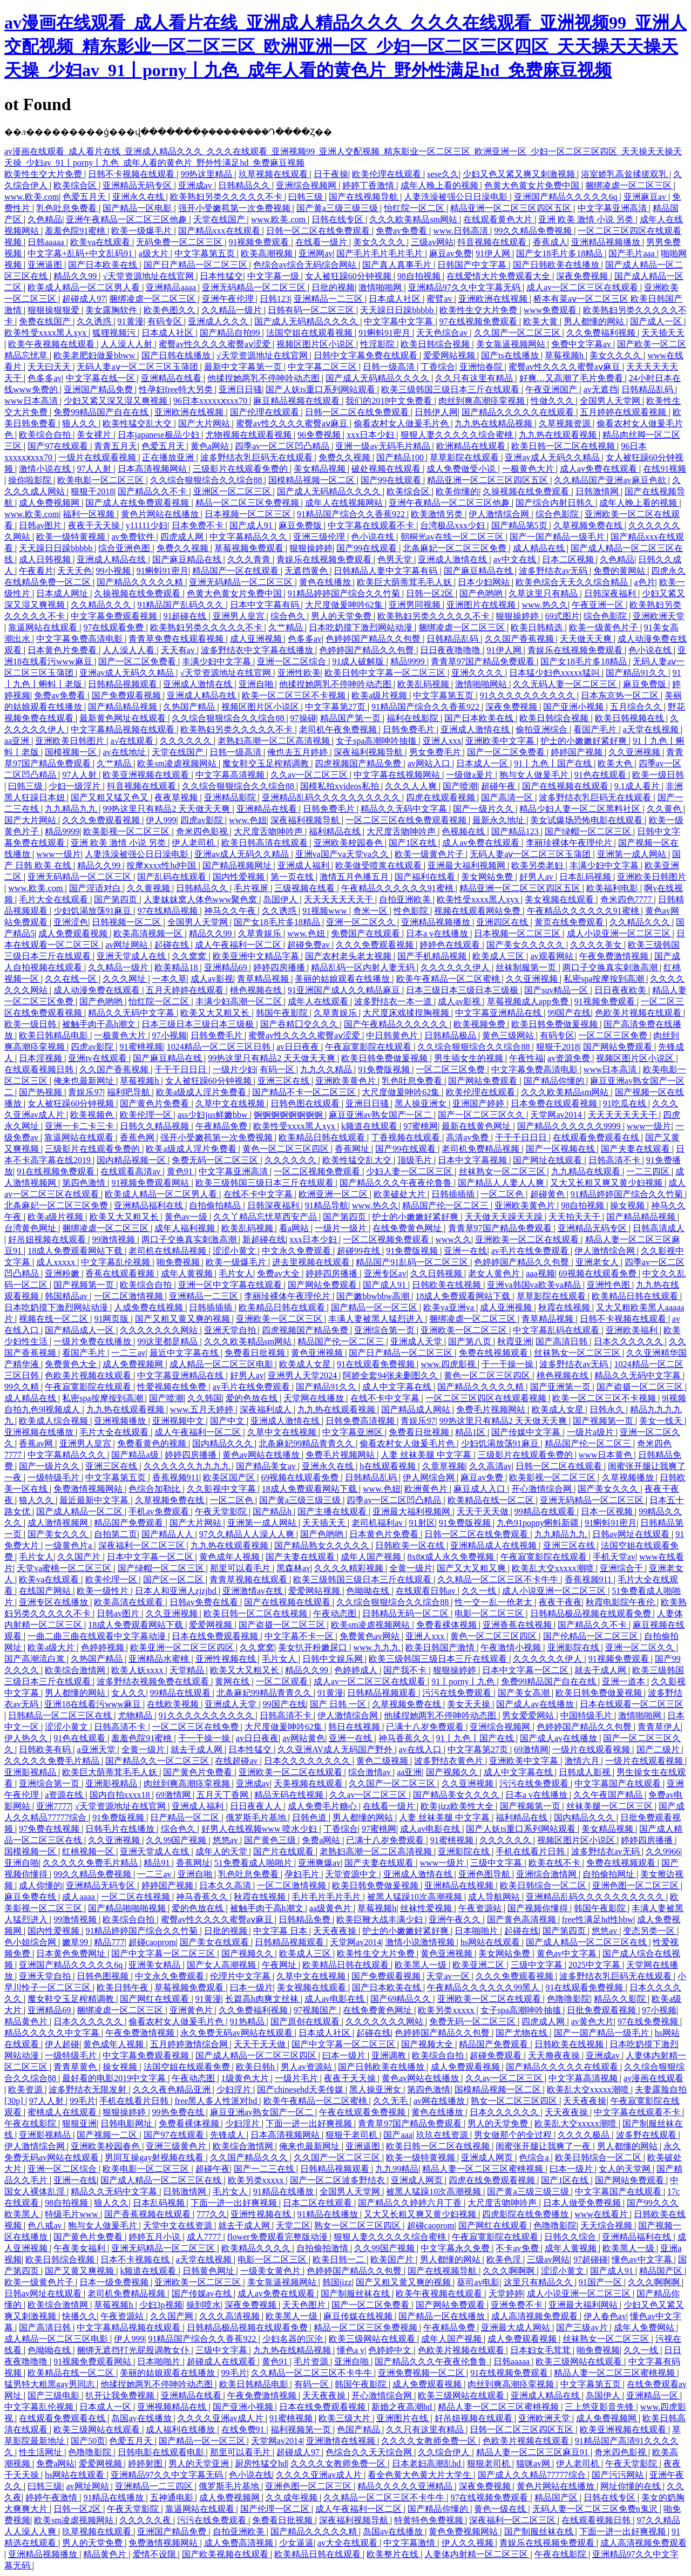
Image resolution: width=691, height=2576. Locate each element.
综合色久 (288, 616)
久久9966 (663, 1851)
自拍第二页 (115, 1534)
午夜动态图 (335, 1613)
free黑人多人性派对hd (216, 2100)
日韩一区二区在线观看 (560, 1466)
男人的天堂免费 (342, 616)
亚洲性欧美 (299, 672)
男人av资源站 (307, 2066)
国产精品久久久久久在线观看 (519, 412)
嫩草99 (76, 1942)
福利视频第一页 (301, 2429)
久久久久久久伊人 (456, 967)
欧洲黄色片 (427, 1488)
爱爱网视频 (211, 1624)
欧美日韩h (256, 2066)
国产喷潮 (460, 786)
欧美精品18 (177, 967)
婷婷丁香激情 (369, 185)
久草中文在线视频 (231, 1103)
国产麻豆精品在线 (187, 559)
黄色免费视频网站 (464, 2531)
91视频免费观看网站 (151, 1182)
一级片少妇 (234, 1069)
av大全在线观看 (348, 2542)
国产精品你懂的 (555, 1080)
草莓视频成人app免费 (529, 1001)
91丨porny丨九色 (464, 1681)
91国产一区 (601, 2282)
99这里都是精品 (168, 1341)
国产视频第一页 (84, 1284)
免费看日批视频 (256, 1352)
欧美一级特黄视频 (71, 536)
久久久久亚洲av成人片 (222, 2418)
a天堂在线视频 (652, 729)
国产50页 (88, 2440)
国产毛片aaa (632, 253)
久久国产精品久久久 (250, 2157)
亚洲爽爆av (319, 1862)
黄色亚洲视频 (318, 1352)
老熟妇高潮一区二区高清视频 (275, 740)
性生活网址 (41, 2452)
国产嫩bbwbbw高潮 (373, 1296)
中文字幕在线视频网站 (398, 774)
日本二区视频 (569, 559)
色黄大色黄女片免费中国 (532, 185)
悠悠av (226, 1840)
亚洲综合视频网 (307, 185)
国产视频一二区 (108, 2134)
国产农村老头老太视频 (349, 956)
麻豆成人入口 (480, 1488)
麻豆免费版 (301, 525)
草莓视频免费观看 (250, 548)
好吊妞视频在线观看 (48, 1239)
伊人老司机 (194, 842)
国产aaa (397, 2134)
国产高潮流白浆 (35, 1658)
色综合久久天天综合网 (370, 2452)
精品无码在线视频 (290, 1794)
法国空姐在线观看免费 (188, 2066)
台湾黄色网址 (31, 1228)
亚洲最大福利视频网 (467, 865)
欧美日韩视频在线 (630, 718)
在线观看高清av (131, 1171)
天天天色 (74, 570)
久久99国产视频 (177, 1840)
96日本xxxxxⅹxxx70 (211, 400)
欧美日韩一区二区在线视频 (564, 446)
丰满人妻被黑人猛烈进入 (376, 1318)
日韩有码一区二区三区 (312, 310)
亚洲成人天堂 (417, 1341)
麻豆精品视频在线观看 (297, 400)
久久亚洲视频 (635, 752)
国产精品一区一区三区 (375, 1307)
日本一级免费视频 (115, 2282)
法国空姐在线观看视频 (310, 332)
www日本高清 (32, 400)
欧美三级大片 (345, 2418)
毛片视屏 (252, 888)
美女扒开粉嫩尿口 (313, 1647)
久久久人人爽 (412, 786)
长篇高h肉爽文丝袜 (263, 1998)
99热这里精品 (207, 174)
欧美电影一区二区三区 (101, 480)
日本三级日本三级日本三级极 (463, 990)
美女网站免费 (488, 876)
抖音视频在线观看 (493, 242)
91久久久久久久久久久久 (528, 695)
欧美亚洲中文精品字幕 (257, 956)
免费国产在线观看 (366, 933)
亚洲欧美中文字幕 (501, 740)
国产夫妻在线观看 (636, 1148)
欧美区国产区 (230, 1477)
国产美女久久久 (609, 1488)
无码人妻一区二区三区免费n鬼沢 (596, 2508)
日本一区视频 (608, 1511)
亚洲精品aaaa (172, 287)
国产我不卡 (406, 1670)
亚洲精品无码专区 (138, 185)
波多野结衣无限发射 (88, 2089)
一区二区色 (503, 1194)
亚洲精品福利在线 (149, 1205)
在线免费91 (244, 2429)
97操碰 (303, 718)
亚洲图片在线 (403, 2418)
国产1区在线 (413, 842)
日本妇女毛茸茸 (541, 2350)
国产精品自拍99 (231, 332)
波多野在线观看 (647, 2134)
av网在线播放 (440, 2100)
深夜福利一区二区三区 (142, 1545)
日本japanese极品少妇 (159, 434)
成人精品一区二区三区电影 (222, 1364)
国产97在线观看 (59, 446)
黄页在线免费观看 (570, 922)
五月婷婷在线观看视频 (624, 412)
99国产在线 (569, 1012)
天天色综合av (443, 332)
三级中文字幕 (497, 1862)
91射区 (422, 1522)
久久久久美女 (597, 944)
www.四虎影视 (449, 1364)
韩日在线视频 (355, 1726)
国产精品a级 (135, 1454)
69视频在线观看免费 (599, 1273)
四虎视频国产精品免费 (359, 763)
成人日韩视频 (46, 559)
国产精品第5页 (520, 525)
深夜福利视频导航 (369, 752)
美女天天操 (469, 1704)
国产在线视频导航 (364, 196)
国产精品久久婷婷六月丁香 (411, 2202)
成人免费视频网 (50, 502)
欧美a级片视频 (380, 695)
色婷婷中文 (391, 2350)
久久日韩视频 (437, 1273)
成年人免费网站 (645, 2327)
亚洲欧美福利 (633, 1330)
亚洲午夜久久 (456, 1919)
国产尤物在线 (523, 2032)
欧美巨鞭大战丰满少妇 (380, 1919)
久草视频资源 (566, 423)
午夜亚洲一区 (599, 604)
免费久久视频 (345, 457)
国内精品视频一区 (132, 1160)
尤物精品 (136, 1715)
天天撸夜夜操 (555, 2055)
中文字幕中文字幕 (399, 321)
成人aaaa (79, 1896)
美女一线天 (662, 1420)
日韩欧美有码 (46, 1749)
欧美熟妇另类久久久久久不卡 (227, 196)
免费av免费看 (402, 230)
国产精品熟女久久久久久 (322, 1545)
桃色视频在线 (257, 990)
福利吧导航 (129, 1092)
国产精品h (273, 1511)
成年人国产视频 (372, 1556)
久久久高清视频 (230, 2316)
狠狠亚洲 (79, 2123)
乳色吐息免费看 (67, 208)
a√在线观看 (133, 740)
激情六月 (583, 1760)
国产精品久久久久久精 (141, 582)
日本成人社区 (396, 298)
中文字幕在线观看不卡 (372, 525)
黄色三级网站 (509, 1035)
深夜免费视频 (583, 276)
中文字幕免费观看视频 (115, 616)
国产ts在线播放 (511, 355)
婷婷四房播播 (280, 967)
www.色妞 (248, 820)
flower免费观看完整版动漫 (278, 2236)
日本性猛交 (221, 276)
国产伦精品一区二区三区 (591, 1636)
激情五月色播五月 (355, 876)
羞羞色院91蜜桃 (76, 230)
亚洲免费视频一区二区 (422, 2372)
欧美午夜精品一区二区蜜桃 (449, 978)
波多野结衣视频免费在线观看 (154, 1681)
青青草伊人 (659, 1726)
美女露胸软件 (112, 310)
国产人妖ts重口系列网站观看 (321, 389)
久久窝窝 (190, 956)
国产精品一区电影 (138, 208)
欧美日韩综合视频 (436, 344)
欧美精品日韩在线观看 (323, 1137)
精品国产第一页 (351, 718)
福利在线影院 (414, 718)
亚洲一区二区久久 (361, 922)
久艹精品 (286, 627)
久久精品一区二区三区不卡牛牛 (498, 1579)
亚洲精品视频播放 (606, 242)
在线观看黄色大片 (498, 219)
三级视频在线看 (305, 888)
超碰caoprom (152, 1942)
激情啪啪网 (381, 287)
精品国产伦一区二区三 (446, 1205)
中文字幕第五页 (205, 253)
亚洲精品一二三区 (329, 298)
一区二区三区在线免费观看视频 (407, 820)
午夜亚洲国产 (552, 389)
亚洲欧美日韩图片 (70, 740)
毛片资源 (312, 2361)
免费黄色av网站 (371, 1636)
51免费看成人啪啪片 (254, 1862)
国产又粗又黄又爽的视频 (183, 1318)
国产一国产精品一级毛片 (558, 536)
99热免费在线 (179, 2112)
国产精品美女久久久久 (457, 1794)
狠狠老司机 (489, 2463)
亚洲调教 (389, 2055)
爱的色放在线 (253, 1398)
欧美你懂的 (457, 491)
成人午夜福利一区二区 (239, 944)
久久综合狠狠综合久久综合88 (207, 480)
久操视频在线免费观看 (527, 491)
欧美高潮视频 (268, 253)
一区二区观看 (283, 1681)
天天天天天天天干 (339, 899)
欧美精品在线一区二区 (492, 1500)
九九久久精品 (327, 1069)
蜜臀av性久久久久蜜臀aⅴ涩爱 (216, 344)
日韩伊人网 (436, 412)
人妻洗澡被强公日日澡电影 (457, 196)
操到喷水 (203, 2304)
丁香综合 (438, 366)
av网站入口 (430, 763)
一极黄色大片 (529, 468)
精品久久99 (76, 276)
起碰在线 (172, 944)
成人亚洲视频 (257, 638)
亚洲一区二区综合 (292, 661)
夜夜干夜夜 (560, 1602)
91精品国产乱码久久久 (181, 604)
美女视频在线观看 (560, 899)
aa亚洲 (17, 740)
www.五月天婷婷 (203, 1409)
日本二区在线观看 (318, 2202)
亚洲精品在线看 (172, 378)
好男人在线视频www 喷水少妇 (260, 1828)
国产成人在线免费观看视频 (138, 502)
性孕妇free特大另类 (177, 389)
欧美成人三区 (499, 956)
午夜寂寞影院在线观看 (369, 1046)
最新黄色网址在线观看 (123, 718)
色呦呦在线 (368, 1590)
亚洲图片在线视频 (482, 604)
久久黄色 (665, 808)
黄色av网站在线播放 (262, 1454)
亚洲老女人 (598, 1262)
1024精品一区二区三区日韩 (220, 1046)
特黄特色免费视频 (429, 2520)
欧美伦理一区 (147, 1114)
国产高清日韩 (563, 1341)
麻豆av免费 (450, 253)
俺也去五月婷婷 (298, 752)
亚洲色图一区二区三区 (636, 1885)
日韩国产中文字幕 (473, 264)
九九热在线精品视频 (494, 423)
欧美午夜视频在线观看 (52, 344)
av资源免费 (569, 1058)
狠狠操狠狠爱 (55, 310)
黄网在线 (233, 1681)
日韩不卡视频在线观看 (132, 174)
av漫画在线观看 (653, 2078)
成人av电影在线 (431, 1828)
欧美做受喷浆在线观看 (379, 865)
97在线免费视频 (649, 2021)
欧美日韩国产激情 (441, 1647)
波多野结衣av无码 (554, 570)
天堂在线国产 (220, 219)
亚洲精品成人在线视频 (494, 1545)
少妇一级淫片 (76, 786)
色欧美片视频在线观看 (639, 1012)
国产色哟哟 (482, 593)
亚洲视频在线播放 (40, 1432)
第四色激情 (84, 1182)
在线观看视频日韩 (40, 1069)
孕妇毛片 (302, 1874)
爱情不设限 (155, 2554)
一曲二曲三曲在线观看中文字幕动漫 (98, 1636)
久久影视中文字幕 (222, 1488)
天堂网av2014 (557, 1114)
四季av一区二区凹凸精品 (283, 446)
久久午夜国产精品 (609, 1794)
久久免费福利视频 (602, 332)
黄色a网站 (211, 446)
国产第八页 (470, 1341)
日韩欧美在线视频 (447, 1284)
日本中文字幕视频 (473, 1160)
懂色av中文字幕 (643, 2259)
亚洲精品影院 (231, 797)
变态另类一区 (650, 1930)
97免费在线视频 (50, 1828)
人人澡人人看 (130, 650)
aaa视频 (540, 1273)
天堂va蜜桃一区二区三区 (65, 1568)
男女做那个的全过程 (514, 2134)
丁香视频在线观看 (406, 1137)
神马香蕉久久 (405, 1738)
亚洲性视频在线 (226, 1658)
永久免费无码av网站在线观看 (237, 2032)
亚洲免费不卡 (518, 2304)
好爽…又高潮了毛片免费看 (572, 378)
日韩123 (275, 298)
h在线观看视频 (389, 1466)
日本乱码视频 (586, 876)
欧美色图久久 (171, 310)
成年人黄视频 (188, 1273)
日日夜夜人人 (257, 1806)
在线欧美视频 (174, 1704)
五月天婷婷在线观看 (186, 990)
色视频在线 (464, 831)
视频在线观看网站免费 (478, 910)
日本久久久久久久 (629, 1341)
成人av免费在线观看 (599, 468)
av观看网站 (552, 956)
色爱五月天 (85, 196)
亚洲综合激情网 (547, 1874)
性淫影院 (378, 344)
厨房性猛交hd (261, 2463)
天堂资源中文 (352, 1874)
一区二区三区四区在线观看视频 (486, 1398)
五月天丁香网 (223, 1794)
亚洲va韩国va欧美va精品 (534, 1284)
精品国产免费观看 (129, 1522)
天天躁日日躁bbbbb (398, 310)
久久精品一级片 (232, 310)
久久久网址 (125, 978)
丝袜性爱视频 (427, 1908)
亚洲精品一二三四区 (155, 2486)
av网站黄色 (303, 1738)
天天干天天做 (484, 1511)
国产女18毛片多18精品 (560, 253)
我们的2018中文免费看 (390, 400)
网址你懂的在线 (631, 2486)
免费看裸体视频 (447, 1624)
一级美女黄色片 (271, 2270)
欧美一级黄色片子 (604, 627)
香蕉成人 (550, 242)
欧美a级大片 (52, 1647)
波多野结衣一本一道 (394, 1001)
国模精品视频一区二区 (312, 480)
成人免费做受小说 (462, 468)
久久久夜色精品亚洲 (173, 2089)
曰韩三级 (306, 196)
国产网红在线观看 (155, 1998)
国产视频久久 (453, 1772)
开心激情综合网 (542, 1488)
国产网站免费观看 (618, 1046)
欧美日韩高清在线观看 (265, 842)
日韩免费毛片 (410, 729)
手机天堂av (614, 1556)
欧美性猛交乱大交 (138, 423)
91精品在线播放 (284, 2191)
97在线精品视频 (168, 910)
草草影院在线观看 (465, 457)
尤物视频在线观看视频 (249, 434)
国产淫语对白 (96, 888)
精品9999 (408, 661)
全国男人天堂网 (611, 400)
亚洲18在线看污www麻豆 (93, 1704)
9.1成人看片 (638, 786)
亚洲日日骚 (240, 389)
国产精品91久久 (637, 672)
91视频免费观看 (259, 242)
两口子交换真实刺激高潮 (611, 967)
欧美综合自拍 (46, 434)
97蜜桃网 (420, 1126)
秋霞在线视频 (565, 1307)
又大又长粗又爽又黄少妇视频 (607, 1182)
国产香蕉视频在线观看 (148, 2214)
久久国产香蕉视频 (520, 638)
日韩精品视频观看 (123, 684)
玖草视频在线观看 (274, 174)
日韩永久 (608, 1409)
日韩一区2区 (431, 593)
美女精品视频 (321, 468)
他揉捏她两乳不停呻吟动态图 (264, 378)
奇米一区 (371, 910)
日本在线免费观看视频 (216, 1636)
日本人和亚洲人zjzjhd (177, 1590)
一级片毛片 (297, 2078)
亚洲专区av (385, 1273)
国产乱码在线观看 (172, 876)
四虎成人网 (183, 536)
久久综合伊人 (445, 2452)
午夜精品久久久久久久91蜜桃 (398, 888)
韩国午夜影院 (283, 1012)
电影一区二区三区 (490, 1613)
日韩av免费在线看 (205, 1602)
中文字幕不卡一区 (300, 1636)
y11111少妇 (147, 525)
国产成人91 (252, 525)
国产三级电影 (55, 2395)
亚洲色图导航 (485, 1874)
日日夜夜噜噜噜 (451, 650)
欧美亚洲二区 (479, 1964)
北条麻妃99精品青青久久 (307, 1443)
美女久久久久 (380, 242)
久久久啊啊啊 (510, 2270)
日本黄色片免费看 (63, 650)
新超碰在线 (264, 1239)
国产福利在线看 (426, 876)
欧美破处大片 (401, 1194)
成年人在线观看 (319, 1001)
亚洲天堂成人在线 (132, 956)
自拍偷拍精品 (216, 1205)
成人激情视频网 (59, 1522)
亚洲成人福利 (304, 865)
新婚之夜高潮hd (402, 2406)
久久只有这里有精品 (475, 378)
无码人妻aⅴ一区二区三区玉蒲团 (138, 366)
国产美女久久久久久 (526, 944)
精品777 (109, 1942)
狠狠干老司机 (353, 2134)
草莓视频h (565, 355)
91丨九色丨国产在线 (554, 763)
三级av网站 (432, 242)
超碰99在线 (359, 1250)
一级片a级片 (591, 1432)
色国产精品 (359, 2429)
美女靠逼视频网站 (511, 344)
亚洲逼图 (46, 264)
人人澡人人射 (127, 344)
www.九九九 (377, 1647)
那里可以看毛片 (241, 1568)
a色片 (644, 582)
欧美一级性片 (104, 1590)
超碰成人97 (83, 298)
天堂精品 (188, 1670)
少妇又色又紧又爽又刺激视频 (520, 174)
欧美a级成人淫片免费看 (202, 1092)
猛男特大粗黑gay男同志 (50, 2384)
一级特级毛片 (55, 1477)
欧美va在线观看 (101, 242)
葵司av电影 (478, 2282)
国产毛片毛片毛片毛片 (380, 253)
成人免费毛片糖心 (323, 1806)
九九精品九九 (72, 808)
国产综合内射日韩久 (555, 502)
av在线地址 (125, 752)
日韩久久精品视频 (155, 1126)
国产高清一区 (508, 797)
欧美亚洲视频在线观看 (147, 774)
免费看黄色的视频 (152, 1443)
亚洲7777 (53, 1806)
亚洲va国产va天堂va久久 (343, 854)
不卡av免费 (518, 2248)
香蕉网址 (353, 1148)
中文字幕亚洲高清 (613, 208)
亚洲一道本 (624, 1681)
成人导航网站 (495, 1896)
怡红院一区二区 (415, 208)
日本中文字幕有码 (265, 604)
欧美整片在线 (394, 2554)
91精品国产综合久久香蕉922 (352, 514)
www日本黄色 (606, 1454)
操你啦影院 (30, 480)
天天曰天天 (50, 366)
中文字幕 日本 (281, 1930)
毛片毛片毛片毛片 (327, 1896)
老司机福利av (378, 1522)
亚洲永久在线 (139, 196)
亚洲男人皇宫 (240, 616)
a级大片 (154, 253)
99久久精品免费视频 (534, 230)
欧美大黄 (541, 321)
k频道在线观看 (370, 1126)
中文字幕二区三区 (323, 366)
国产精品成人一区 (80, 1330)
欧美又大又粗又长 (216, 1012)
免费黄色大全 (72, 1364)
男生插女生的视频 (469, 1058)
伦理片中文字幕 (241, 1976)
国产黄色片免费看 (155, 1103)
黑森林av (293, 1568)
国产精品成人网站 (416, 1409)
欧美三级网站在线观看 (373, 2338)
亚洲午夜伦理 (229, 298)
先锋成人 (228, 2134)
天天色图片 (305, 2304)
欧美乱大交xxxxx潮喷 (554, 1568)
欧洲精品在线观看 (471, 446)
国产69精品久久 (401, 1998)
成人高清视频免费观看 (535, 2316)
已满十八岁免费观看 (426, 1726)
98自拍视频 (420, 276)
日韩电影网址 (127, 2123)
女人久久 (128, 1692)
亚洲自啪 (257, 684)
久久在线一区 (72, 978)
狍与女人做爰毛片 (535, 774)
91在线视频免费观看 (57, 1171)
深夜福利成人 (267, 1409)
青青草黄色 (76, 2066)
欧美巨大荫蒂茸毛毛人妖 (405, 582)
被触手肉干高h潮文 (100, 1024)
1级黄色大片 (246, 2078)
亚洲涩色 (70, 922)
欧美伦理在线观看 (387, 174)
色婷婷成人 (357, 1670)
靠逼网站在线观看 (43, 627)
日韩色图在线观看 (306, 1103)
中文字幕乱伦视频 (116, 1262)
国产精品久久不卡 (153, 491)
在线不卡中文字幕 (259, 1194)
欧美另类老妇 (538, 865)
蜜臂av (440, 298)
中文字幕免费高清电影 (80, 638)
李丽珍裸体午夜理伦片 (570, 842)
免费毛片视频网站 (491, 1409)
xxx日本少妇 (371, 434)
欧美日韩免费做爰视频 (555, 1024)
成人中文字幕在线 (397, 1386)
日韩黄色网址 (209, 2270)
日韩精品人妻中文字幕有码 (386, 570)
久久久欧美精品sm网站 (414, 219)
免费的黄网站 (620, 570)
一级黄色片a (69, 1545)
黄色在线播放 (326, 582)
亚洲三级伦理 (320, 536)
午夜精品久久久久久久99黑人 (484, 1987)
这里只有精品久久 (539, 2282)
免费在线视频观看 (494, 1352)
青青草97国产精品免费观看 (484, 661)
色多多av (45, 378)
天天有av (179, 650)
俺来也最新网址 (84, 1080)
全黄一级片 (410, 1568)
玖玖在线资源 (443, 2134)
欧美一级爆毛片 (142, 230)
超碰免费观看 (497, 2055)
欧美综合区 (76, 185)
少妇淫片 (234, 2089)
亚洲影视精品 (31, 1772)
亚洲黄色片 (192, 2010)
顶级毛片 (415, 1160)
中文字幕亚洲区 (353, 1432)
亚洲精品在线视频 (460, 1885)
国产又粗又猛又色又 (111, 797)
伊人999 (161, 820)
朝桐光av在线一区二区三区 (453, 536)
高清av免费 (468, 1137)
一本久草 (169, 978)
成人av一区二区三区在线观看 (583, 287)
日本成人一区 (483, 763)
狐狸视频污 (115, 332)
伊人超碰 (62, 2044)
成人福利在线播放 (181, 2429)
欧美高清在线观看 (129, 1602)
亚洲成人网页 (488, 2157)
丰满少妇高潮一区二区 (239, 1001)
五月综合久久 (637, 706)
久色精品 (45, 219)
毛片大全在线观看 (54, 899)
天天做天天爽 (587, 638)
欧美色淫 (504, 2259)
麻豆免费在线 (31, 1896)
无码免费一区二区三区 (180, 242)
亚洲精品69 (226, 967)
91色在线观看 (601, 774)
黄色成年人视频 (230, 1556)
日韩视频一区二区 (127, 922)
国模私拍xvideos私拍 (340, 786)
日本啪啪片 (477, 1930)
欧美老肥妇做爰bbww (95, 355)
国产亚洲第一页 (561, 1386)
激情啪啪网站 (482, 684)
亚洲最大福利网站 (584, 2304)
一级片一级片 (342, 1228)
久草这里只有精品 (544, 593)
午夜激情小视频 (511, 1647)
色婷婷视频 (103, 1647)
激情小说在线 (46, 468)
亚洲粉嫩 (63, 1273)
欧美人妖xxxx (138, 1670)
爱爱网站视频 (450, 355)
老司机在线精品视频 (168, 1250)
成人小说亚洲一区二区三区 (620, 933)
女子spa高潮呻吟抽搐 (377, 740)
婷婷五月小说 (155, 2236)
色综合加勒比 (155, 1488)
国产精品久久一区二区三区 (158, 1760)
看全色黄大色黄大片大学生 (420, 2474)
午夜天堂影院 (222, 1511)
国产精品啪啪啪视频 (128, 1908)
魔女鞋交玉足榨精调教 (266, 763)
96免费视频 (320, 434)
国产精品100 (401, 457)
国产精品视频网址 (238, 865)
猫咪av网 (534, 2463)
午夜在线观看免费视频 (363, 2112)
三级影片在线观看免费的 (241, 468)
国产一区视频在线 (561, 1148)
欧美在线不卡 (555, 1862)
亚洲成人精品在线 (112, 559)
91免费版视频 (385, 1069)
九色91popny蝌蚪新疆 (539, 1522)
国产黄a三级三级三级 (338, 208)
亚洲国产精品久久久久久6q (567, 196)
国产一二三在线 (265, 2168)
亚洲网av (316, 253)
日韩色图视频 (104, 1976)
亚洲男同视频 (416, 604)
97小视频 (169, 1035)
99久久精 (22, 1386)
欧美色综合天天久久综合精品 (573, 582)
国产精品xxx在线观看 (220, 230)
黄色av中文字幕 (568, 1953)
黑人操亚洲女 (422, 1103)
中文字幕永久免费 (456, 2248)
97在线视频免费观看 (479, 321)
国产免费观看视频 (127, 695)
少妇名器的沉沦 (293, 2338)
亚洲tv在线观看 (98, 1058)
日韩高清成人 (659, 1228)
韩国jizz (337, 2282)
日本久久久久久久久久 (308, 1760)
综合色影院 (558, 514)
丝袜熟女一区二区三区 (503, 1171)
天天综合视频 (607, 2225)
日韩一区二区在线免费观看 (319, 230)
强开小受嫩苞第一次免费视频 (235, 208)
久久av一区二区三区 (310, 774)
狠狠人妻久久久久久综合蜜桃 (458, 434)
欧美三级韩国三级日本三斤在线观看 (451, 389)
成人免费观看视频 (74, 933)
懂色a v (350, 2350)
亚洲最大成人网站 (516, 2327)
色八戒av (46, 2225)
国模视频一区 (72, 752)
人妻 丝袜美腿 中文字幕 (427, 1454)
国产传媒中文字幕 (527, 1432)
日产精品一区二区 (185, 1817)
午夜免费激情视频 (615, 956)
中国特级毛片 (587, 1715)
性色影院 (412, 910)
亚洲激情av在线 (253, 1590)
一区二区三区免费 (613, 1035)
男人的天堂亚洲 (199, 2463)
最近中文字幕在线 (185, 1352)
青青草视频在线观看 (249, 1579)
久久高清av (490, 1466)
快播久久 (79, 2316)
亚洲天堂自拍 (231, 1330)
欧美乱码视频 (424, 684)
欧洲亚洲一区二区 (334, 1194)
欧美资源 (26, 2089)
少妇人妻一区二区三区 (410, 1171)
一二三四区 (649, 1171)
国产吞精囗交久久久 (300, 1024)
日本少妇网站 (485, 582)
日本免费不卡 (199, 525)
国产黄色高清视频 (522, 1919)
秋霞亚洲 (514, 1341)
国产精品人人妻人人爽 (502, 1182)
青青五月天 (115, 446)
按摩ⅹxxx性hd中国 (162, 865)
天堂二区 (293, 2225)
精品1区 (471, 1432)
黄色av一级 (187, 1216)
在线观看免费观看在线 (597, 1137)
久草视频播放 (629, 1477)
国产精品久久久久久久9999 (570, 1126)
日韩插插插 (454, 1194)
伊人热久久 (27, 1738)
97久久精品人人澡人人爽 (247, 1534)
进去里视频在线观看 (312, 1262)
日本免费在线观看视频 (555, 1103)
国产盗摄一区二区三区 (641, 1386)
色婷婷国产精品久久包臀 (374, 638)
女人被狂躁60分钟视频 (349, 276)
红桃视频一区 (89, 1851)
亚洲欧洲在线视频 (494, 298)
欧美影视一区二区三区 (127, 831)
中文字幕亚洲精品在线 (499, 1012)
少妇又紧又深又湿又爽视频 (117, 400)
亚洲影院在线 (574, 1647)
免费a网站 (322, 1840)
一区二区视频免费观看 (318, 1171)
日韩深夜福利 (611, 593)
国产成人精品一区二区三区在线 (587, 1942)
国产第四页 (116, 899)
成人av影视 (212, 978)
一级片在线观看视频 (98, 457)
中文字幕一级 (274, 276)
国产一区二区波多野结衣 (338, 2180)
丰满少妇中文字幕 (217, 661)
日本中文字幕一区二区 (151, 1556)
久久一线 (480, 1590)
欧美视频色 (93, 1114)
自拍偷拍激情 (323, 2248)
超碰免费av (309, 944)
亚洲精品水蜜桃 (159, 1658)
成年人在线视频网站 (345, 502)
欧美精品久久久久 (257, 2248)
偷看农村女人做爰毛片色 (402, 423)
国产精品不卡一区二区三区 (305, 1092)
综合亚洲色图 (125, 548)
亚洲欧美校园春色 (349, 842)
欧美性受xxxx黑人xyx (46, 332)
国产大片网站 (205, 423)
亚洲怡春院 (482, 366)
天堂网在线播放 (314, 1398)
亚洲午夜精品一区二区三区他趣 (127, 219)
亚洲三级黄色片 (177, 2146)
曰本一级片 (251, 1987)
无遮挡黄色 (307, 570)
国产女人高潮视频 (222, 1964)
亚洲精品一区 (653, 2395)
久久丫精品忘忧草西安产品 (266, 1216)
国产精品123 (516, 831)
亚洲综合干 (622, 1568)
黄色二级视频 (383, 1760)
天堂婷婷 (506, 2293)
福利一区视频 (90, 514)
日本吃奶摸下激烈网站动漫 (362, 627)
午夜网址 (280, 1964)
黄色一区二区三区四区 (286, 1148)
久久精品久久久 (102, 604)
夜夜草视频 (177, 797)
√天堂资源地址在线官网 (149, 276)
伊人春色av (605, 2316)
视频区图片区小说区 (316, 344)
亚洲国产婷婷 (479, 1103)
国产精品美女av (267, 1466)
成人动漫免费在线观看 (97, 990)
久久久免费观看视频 (102, 820)
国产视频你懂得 (538, 1908)
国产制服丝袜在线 (356, 2293)
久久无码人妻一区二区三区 (566, 684)
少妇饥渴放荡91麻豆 (93, 910)
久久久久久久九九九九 (188, 1466)
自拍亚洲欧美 (406, 899)
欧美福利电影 (613, 888)
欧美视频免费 (480, 1024)
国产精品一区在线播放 (442, 2316)
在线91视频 (664, 468)
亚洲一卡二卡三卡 (80, 1126)
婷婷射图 (146, 2463)
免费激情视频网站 (89, 1488)
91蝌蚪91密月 (385, 332)
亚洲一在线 (465, 1250)
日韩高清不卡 (615, 1160)
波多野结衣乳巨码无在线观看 (257, 457)
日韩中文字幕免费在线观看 (366, 355)
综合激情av (370, 1772)
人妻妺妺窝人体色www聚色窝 (202, 899)
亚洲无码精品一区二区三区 (255, 287)
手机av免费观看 (159, 1511)
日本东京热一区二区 (621, 695)
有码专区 (165, 321)
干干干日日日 (181, 1069)
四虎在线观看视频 (441, 797)
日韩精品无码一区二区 (406, 1613)
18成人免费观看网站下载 (76, 1250)
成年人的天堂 (222, 1851)
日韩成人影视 (586, 1772)
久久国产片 (80, 1556)
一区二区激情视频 (129, 1296)
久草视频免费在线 (589, 525)
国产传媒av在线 (203, 2293)
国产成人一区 (657, 321)
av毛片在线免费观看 (531, 1250)
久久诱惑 (95, 321)
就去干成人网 (601, 1670)
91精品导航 (326, 1205)
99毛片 (83, 2100)
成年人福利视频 (185, 1228)
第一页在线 (293, 876)
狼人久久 (80, 423)
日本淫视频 (41, 1058)
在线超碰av (237, 1760)
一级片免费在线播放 (93, 1341)
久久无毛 (391, 2100)
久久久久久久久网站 (160, 1330)
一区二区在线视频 (136, 1896)
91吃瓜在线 (625, 1103)
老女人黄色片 (495, 1273)
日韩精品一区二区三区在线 (61, 1715)
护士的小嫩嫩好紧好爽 (584, 740)
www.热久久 (544, 604)
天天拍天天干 (575, 1216)
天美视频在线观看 (309, 1783)
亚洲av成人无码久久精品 (553, 457)
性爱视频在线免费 (172, 1386)
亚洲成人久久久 (219, 321)
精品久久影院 (621, 1998)
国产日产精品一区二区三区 (196, 264)
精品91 (158, 1862)
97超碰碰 (590, 2259)
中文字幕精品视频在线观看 (124, 729)
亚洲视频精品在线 (172, 2406)
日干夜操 (331, 174)
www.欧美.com (31, 196)
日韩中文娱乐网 (333, 1658)
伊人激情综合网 (500, 514)
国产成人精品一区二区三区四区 (257, 2055)
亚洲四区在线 (503, 922)
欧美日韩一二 (340, 2259)
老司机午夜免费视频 (339, 729)
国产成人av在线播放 (535, 1704)
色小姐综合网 (31, 1942)
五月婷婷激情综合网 (190, 2044)
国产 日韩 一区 (339, 1704)
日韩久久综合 (571, 2236)
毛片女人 (236, 1273)
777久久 (212, 2214)
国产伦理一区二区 (275, 2508)
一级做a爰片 (470, 774)
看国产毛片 (596, 729)
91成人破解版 (359, 661)
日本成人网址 (63, 593)
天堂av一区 (448, 1976)
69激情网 (531, 1749)
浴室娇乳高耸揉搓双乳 (625, 174)
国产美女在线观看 (215, 1942)
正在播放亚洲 (169, 457)
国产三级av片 (582, 2327)
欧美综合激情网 (76, 1670)
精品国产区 (662, 2270)
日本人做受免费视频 (583, 2202)
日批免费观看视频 (602, 2010)
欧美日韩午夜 (124, 1987)
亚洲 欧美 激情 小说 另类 (586, 219)
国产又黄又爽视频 (80, 2270)
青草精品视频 (264, 978)
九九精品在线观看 (586, 1171)
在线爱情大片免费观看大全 (499, 276)
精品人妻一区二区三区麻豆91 (533, 2452)
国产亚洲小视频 (574, 706)
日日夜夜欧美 (621, 990)
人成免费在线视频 (149, 1307)
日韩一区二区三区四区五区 (522, 2429)
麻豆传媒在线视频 (359, 2316)
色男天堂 (395, 559)
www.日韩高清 (461, 230)
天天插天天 (663, 332)
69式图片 (562, 616)
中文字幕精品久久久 (249, 536)
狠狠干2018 (92, 491)
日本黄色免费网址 (71, 1953)
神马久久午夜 (231, 910)
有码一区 (278, 1069)
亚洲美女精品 (155, 1964)
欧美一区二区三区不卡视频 (295, 695)
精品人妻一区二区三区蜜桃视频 (483, 2168)
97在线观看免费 (114, 627)
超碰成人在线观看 (222, 2361)
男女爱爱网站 (529, 1715)
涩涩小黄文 (235, 1250)
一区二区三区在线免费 (196, 1726)
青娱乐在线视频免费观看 (325, 559)
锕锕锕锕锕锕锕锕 (289, 1114)
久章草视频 (443, 1466)
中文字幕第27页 (336, 706)
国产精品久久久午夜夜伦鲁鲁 (397, 1182)
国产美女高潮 (525, 1692)
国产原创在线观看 (306, 2021)
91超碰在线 (185, 616)
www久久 (453, 1239)
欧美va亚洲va (449, 1307)
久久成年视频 (293, 2497)
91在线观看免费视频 (377, 1364)
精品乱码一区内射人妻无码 (364, 967)
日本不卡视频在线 (136, 2259)
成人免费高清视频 (239, 2542)
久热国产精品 (190, 706)
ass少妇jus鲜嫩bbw (214, 1114)
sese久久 (443, 174)
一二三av (128, 1352)
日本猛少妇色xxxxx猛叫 (555, 672)
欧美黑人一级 (422, 1964)
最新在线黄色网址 (477, 1126)
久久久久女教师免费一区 (429, 2440)
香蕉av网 (37, 1443)
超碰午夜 (499, 786)
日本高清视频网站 (153, 468)
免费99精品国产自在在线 (102, 412)
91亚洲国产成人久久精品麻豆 (345, 990)
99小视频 (114, 570)
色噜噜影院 (568, 1998)
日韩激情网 (598, 491)
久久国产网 (172, 2316)
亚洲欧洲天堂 (659, 616)
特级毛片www (72, 2214)
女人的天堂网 (626, 2168)
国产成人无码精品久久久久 (307, 321)
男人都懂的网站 (595, 321)
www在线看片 (602, 2214)
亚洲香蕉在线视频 (518, 1624)
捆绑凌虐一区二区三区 (629, 185)
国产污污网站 (619, 2474)
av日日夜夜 (298, 1046)
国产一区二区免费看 (138, 661)
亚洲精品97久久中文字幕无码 (465, 287)
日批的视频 (333, 287)
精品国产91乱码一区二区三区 (413, 1262)
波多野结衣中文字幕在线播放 (258, 650)
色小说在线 (373, 536)
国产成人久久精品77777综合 (533, 2474)
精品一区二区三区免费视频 (248, 502)
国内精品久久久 (223, 1443)
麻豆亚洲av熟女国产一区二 (381, 1114)
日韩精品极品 (451, 1035)
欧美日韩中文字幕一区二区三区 (386, 672)
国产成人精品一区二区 (80, 1511)
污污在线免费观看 (457, 1692)
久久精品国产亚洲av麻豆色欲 (611, 480)
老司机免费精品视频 (481, 1148)
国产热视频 (41, 1092)
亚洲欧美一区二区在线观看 (528, 1239)
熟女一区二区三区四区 (515, 2100)
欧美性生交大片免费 (44, 174)
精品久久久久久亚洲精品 (406, 2486)
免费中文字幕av (582, 344)
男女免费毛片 (436, 752)
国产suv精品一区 (557, 990)
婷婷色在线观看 (450, 944)
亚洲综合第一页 (385, 1330)
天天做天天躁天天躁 (505, 1216)
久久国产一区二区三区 (518, 332)
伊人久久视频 (469, 2542)
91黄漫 (131, 321)
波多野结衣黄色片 (449, 1760)
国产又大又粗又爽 (472, 1568)
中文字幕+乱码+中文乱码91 (81, 253)
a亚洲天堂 (97, 1749)
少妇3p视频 (160, 2304)
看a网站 (295, 1228)
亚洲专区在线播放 (54, 1602)
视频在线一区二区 (54, 1318)
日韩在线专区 (338, 219)
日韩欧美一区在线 (410, 1545)
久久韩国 (204, 1398)
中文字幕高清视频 (231, 774)
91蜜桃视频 (141, 1046)
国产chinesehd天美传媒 (301, 2089)
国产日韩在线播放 (177, 355)
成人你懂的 (40, 1885)
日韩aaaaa (47, 242)
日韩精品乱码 (648, 389)
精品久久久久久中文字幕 (52, 2032)
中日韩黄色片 (393, 1035)
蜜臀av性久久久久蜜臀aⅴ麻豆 (565, 366)
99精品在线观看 (545, 1511)
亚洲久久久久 (478, 672)
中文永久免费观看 (297, 1250)
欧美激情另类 (438, 514)
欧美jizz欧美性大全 (458, 1806)
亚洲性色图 (609, 1284)
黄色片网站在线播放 (161, 514)
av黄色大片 (592, 2021)
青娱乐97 (85, 1092)
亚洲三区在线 (284, 1080)
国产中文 (228, 1420)
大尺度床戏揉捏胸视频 (407, 1012)
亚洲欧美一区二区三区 (280, 1318)
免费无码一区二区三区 (216, 1160)
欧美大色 (616, 763)
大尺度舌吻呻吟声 (269, 831)
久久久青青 (250, 559)
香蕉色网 (138, 1137)
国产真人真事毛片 (397, 264)
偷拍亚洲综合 (543, 729)
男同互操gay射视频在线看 (155, 2157)
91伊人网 (494, 253)
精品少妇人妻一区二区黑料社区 (580, 808)
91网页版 (112, 1318)
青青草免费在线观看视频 (177, 638)
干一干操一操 (509, 1364)
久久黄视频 (149, 888)
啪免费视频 (179, 1262)
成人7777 (205, 2236)
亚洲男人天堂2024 (303, 1375)
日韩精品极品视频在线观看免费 (591, 1613)
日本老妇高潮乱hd (427, 2463)
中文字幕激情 (410, 2542)
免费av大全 (279, 1273)
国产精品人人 (168, 1534)
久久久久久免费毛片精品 (52, 1760)
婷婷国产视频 (578, 752)
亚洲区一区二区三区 (233, 491)
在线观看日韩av (427, 1590)
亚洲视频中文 (179, 1420)
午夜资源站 (481, 1908)
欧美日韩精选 (538, 627)
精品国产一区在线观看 (236, 570)
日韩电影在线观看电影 (162, 2452)
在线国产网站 (46, 1590)
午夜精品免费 (222, 1126)
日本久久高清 (226, 1885)
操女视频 (628, 1205)
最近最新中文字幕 (95, 1500)
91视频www (325, 910)
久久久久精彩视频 (349, 1568)
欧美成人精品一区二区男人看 (85, 287)
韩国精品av (67, 1296)
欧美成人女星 (306, 1364)
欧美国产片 (393, 2259)
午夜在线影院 (31, 2123)
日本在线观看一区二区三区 (631, 1704)
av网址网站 (127, 944)
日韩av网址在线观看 (632, 1534)
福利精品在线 (336, 831)
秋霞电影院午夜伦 (621, 1602)
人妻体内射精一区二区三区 (477, 2554)
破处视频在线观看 (387, 468)
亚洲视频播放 (121, 1420)
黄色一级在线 (501, 2508)
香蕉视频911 (175, 1477)
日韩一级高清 (390, 366)
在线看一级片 (322, 242)
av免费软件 (133, 536)
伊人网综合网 (430, 1477)
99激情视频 (114, 1239)
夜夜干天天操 (95, 525)
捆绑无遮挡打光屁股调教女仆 (134, 2350)
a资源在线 (65, 1794)
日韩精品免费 (306, 1919)
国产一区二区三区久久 (482, 1114)
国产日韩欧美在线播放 (557, 264)
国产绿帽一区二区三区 (589, 831)
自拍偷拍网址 (609, 1874)
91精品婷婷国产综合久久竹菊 (345, 593)
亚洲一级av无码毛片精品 (383, 446)
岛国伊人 (281, 899)
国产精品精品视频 (123, 706)
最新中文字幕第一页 (244, 366)
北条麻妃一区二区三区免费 (456, 548)
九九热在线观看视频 (559, 434)
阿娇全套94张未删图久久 (391, 1375)
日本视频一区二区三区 (249, 514)
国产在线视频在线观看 (566, 786)
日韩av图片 (41, 525)
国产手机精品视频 (433, 956)
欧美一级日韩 (658, 774)
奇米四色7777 (627, 899)
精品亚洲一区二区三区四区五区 (511, 208)
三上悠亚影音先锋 (600, 2406)
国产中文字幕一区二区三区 (164, 1953)
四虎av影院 (202, 820)
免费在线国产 (46, 321)
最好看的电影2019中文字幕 (115, 2078)
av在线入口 (421, 1749)
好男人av (537, 876)
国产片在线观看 (284, 1851)
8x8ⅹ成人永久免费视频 (451, 1556)
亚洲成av (196, 185)
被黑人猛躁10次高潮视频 (415, 1896)
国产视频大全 (428, 2044)
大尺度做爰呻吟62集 (345, 604)
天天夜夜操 (335, 1930)
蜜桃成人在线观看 (63, 2112)
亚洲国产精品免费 (99, 389)
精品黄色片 (27, 2021)
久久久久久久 (187, 740)
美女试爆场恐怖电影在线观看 (587, 820)
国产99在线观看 (392, 480)
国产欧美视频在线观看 (226, 2554)
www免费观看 (551, 310)
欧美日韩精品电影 (54, 1035)
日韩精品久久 (245, 185)
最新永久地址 (499, 820)
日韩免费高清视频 (361, 1420)
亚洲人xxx (442, 740)
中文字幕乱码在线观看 (557, 1330)
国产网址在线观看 (548, 1160)
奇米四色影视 (203, 831)
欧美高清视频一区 (149, 933)
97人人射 (95, 468)
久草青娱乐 (260, 933)
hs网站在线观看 (491, 1942)
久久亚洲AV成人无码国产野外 (336, 1749)
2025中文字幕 (595, 1964)
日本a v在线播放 (438, 933)
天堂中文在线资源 (178, 2225)
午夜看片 (36, 570)
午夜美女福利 (80, 2248)
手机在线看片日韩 (531, 1851)
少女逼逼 (296, 2542)
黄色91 (181, 1171)
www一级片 (58, 854)
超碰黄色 (548, 1194)
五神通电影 (172, 2497)
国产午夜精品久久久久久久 (397, 1024)
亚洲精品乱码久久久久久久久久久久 (332, 797)
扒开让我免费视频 (121, 2395)
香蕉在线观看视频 (121, 1273)
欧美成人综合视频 (54, 1420)
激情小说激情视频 (421, 1942)
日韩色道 (310, 1817)
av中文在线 (515, 559)
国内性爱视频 (240, 876)
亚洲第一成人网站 (632, 854)
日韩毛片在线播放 (121, 1828)
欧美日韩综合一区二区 (544, 1885)
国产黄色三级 (271, 1840)
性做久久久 (553, 400)
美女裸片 (95, 434)
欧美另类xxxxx (447, 2010)
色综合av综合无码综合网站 (305, 264)
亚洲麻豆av (646, 196)
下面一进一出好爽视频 (310, 2123)
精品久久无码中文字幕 (405, 808)
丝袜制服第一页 (527, 967)
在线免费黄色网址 (408, 1228)
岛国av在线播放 (142, 2418)
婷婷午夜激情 (52, 2497)
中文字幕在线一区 (101, 378)
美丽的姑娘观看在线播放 (343, 978)
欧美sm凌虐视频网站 (178, 763)
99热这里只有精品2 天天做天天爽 (167, 808)
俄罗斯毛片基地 (257, 1817)
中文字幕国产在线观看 (618, 1783)
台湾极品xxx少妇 (453, 525)
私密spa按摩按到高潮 (605, 978)
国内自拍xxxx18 (121, 1794)
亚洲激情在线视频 (341, 2440)
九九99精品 (396, 2168)
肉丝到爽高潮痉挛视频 (482, 400)
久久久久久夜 (146, 2520)
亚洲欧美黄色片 (346, 1080)
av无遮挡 (601, 389)
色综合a (535, 2157)
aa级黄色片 (331, 1908)
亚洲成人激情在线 (453, 559)
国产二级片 (659, 1749)
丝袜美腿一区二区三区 (610, 1806)
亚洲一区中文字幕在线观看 (231, 1284)
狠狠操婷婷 (311, 548)
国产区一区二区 (174, 1579)
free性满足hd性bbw (597, 1919)
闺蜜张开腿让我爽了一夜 (544, 2146)
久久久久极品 (585, 2134)
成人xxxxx (56, 1262)
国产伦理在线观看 (265, 412)
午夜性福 (526, 1058)
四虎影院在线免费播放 (526, 2214)
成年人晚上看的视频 (440, 185)
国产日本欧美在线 (103, 264)
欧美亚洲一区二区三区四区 (183, 1647)
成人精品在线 (540, 548)
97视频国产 (316, 2010)
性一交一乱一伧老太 (494, 1602)
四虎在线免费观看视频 (493, 2180)
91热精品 (248, 2021)
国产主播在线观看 (333, 1511)
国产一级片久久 (484, 808)
